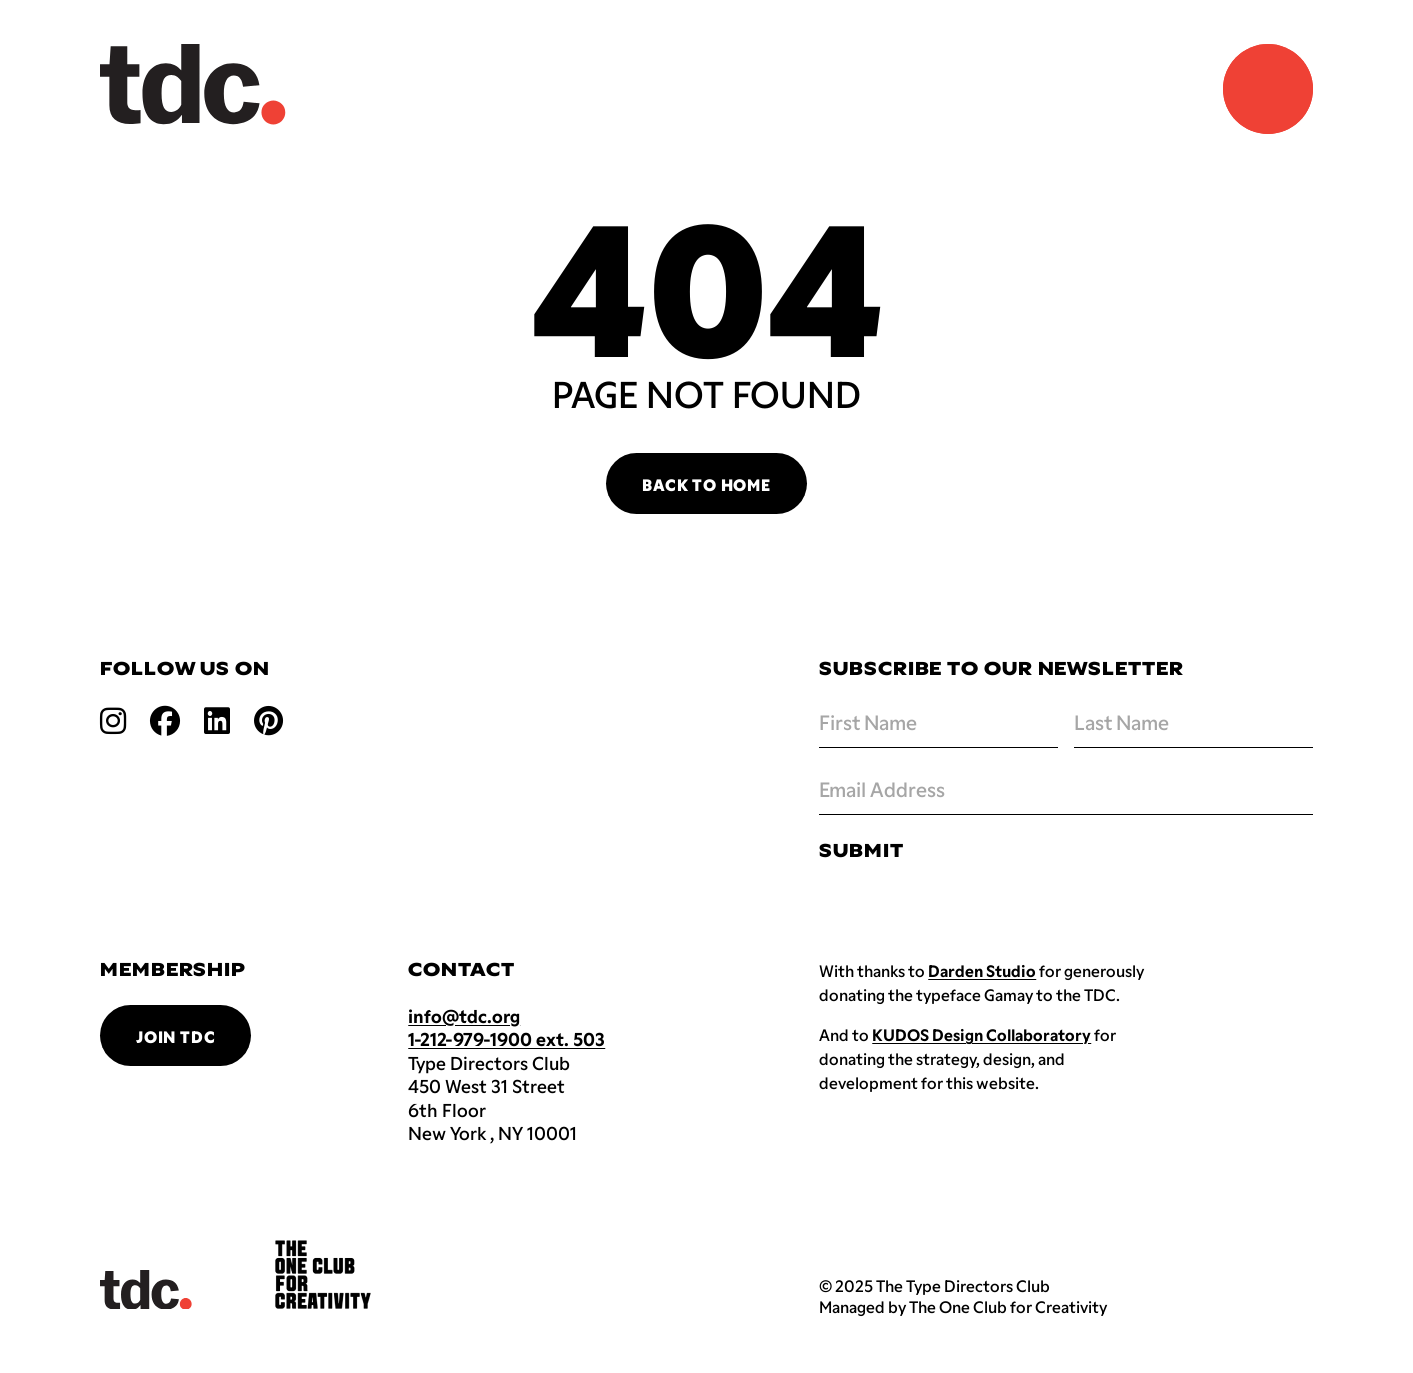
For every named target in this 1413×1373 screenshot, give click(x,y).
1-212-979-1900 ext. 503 (506, 1039)
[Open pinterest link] (268, 719)
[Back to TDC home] (193, 84)
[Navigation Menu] (1268, 89)
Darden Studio (982, 970)
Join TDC (175, 1036)
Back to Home (706, 484)
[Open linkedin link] (217, 719)
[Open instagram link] (113, 719)
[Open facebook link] (165, 719)
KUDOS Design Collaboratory (981, 1034)
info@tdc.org (464, 1016)
